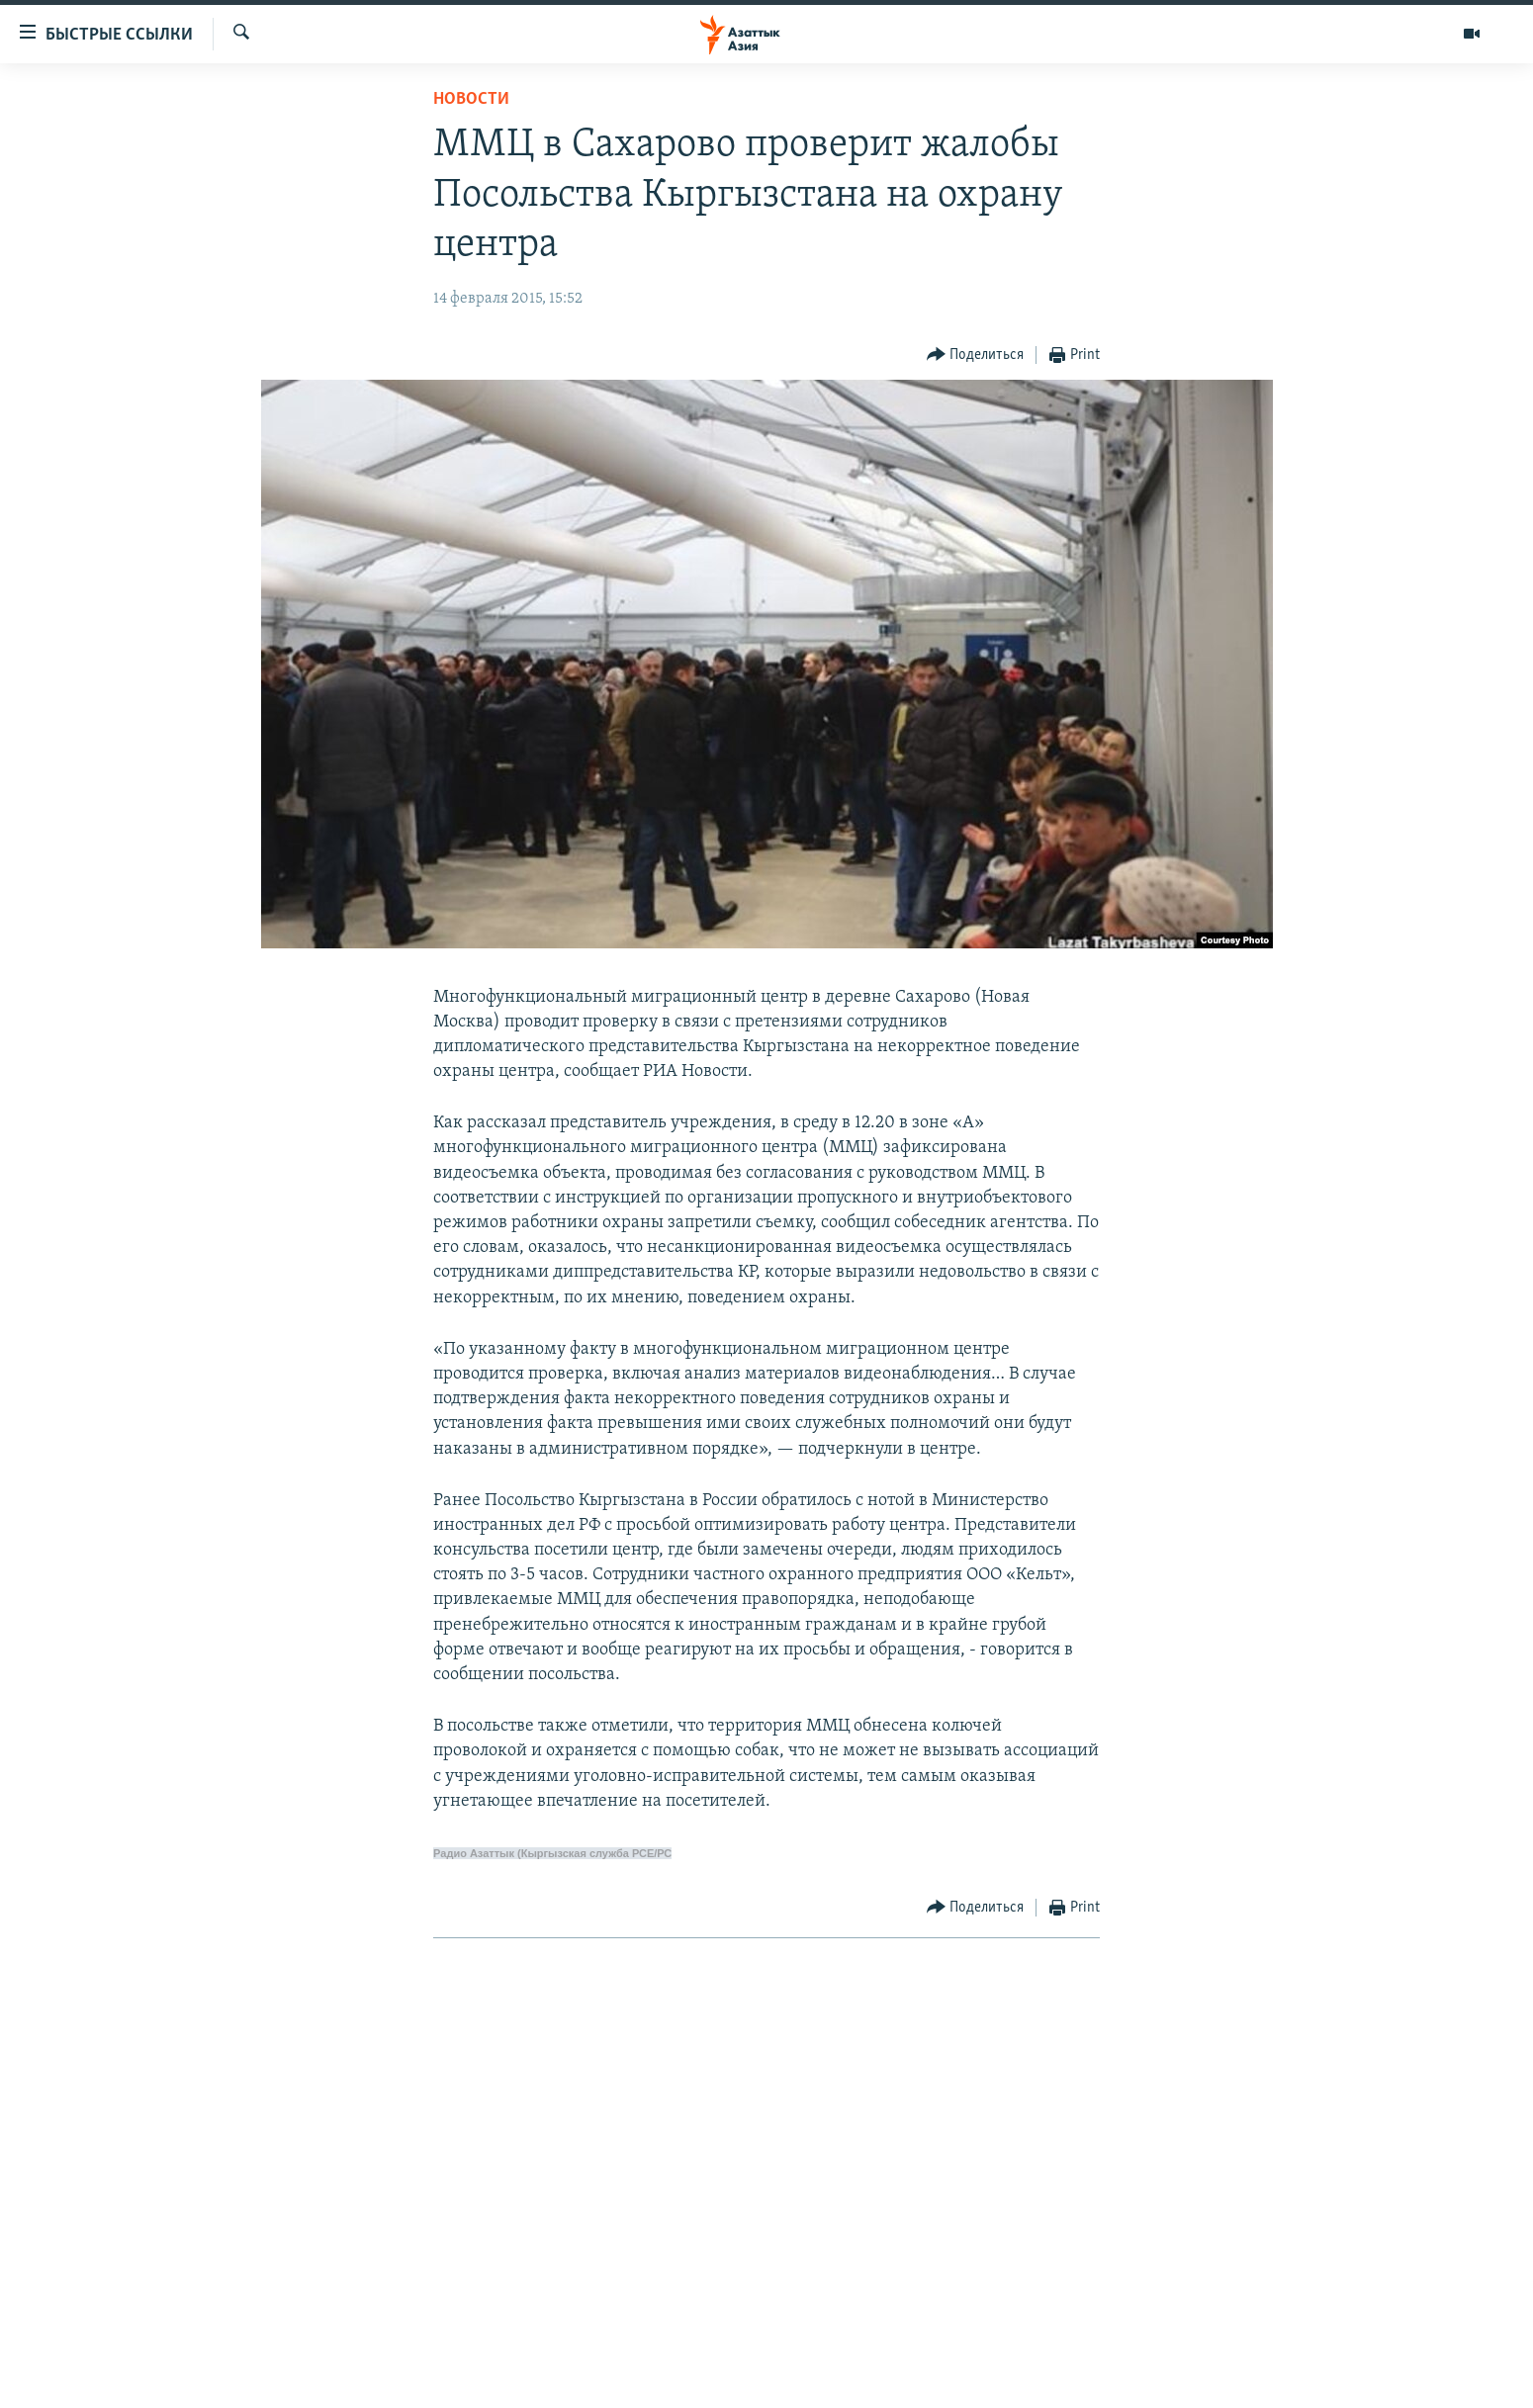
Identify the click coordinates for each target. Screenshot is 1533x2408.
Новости (471, 99)
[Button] (976, 355)
